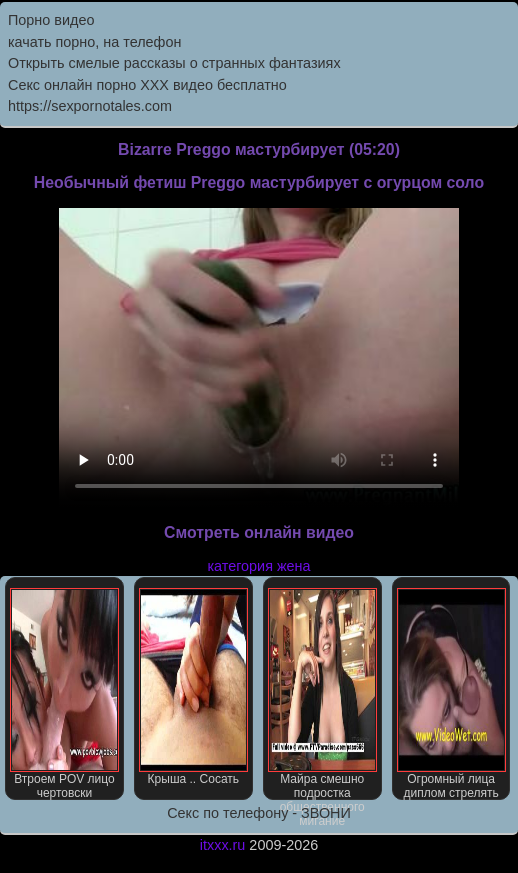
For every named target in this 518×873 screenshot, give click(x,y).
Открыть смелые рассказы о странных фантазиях (174, 63)
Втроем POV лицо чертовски (64, 694)
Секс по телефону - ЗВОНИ (259, 813)
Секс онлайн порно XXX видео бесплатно (147, 85)
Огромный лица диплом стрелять (451, 694)
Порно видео (51, 20)
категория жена (258, 566)
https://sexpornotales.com (90, 106)
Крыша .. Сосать (193, 687)
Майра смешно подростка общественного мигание (322, 694)
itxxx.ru (223, 845)
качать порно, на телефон (94, 42)
